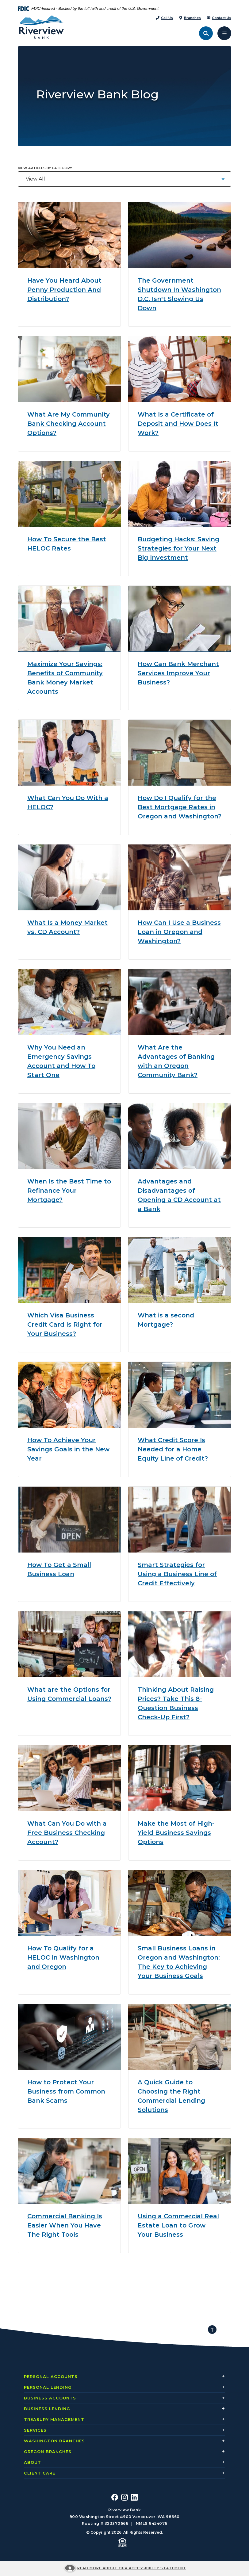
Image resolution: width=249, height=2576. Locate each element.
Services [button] (35, 2430)
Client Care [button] (39, 2473)
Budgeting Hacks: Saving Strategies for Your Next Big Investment (178, 548)
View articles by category (45, 168)
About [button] (32, 2462)
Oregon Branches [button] (47, 2451)
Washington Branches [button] (54, 2440)
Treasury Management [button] (54, 2419)
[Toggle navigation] (224, 33)
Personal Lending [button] (48, 2387)
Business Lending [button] (47, 2408)
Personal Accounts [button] (51, 2376)
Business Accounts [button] (50, 2397)
